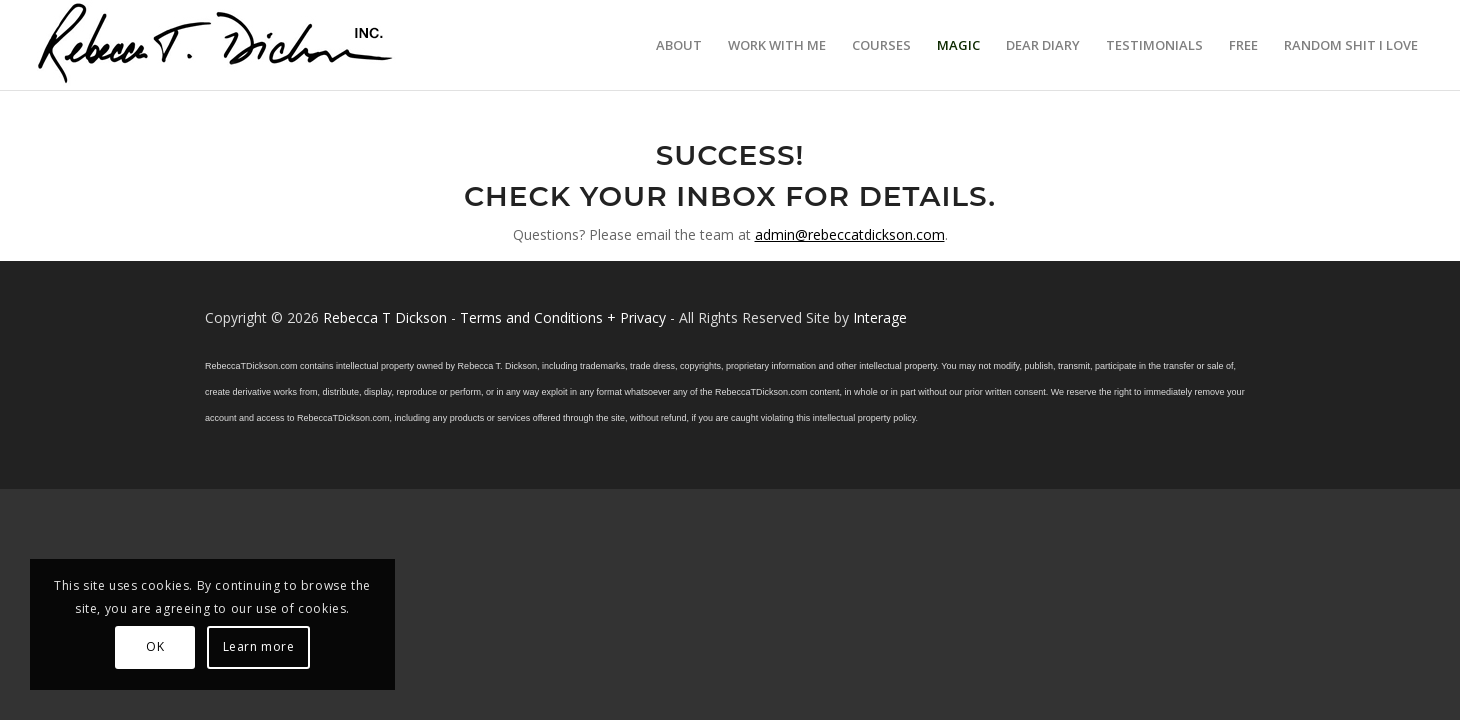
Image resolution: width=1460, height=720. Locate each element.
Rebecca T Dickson (385, 317)
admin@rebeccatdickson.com (850, 234)
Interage (880, 317)
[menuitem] (679, 45)
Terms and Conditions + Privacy (563, 317)
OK (155, 646)
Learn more (259, 646)
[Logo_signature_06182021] (216, 45)
